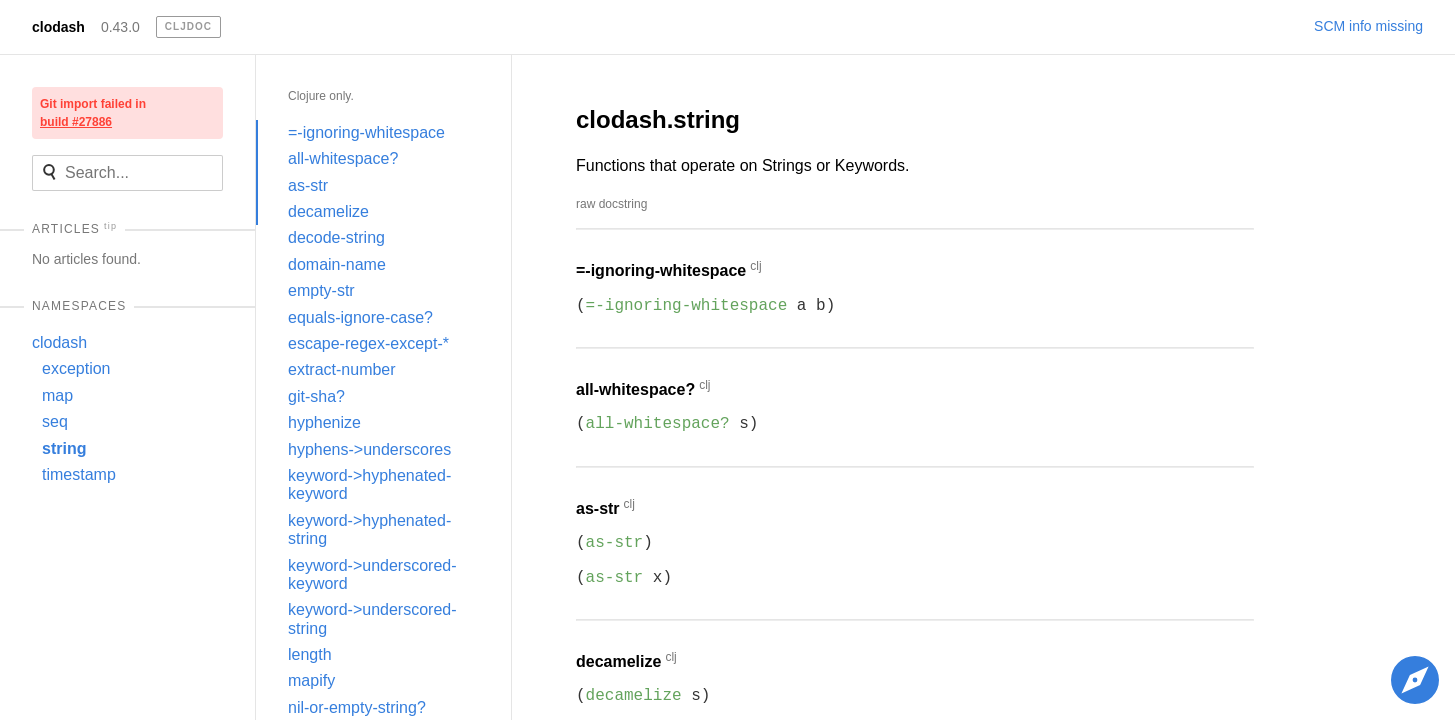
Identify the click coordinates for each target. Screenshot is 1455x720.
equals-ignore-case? (360, 317)
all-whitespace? (343, 158)
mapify (311, 680)
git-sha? (316, 396)
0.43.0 (120, 27)
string (64, 448)
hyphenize (324, 422)
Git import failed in (93, 113)
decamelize (328, 211)
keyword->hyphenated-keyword (369, 484)
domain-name (337, 264)
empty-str (321, 290)
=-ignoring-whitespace (366, 132)
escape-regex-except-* (368, 343)
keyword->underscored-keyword (372, 574)
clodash (58, 27)
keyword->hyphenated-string (369, 529)
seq (55, 421)
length (310, 654)
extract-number (342, 369)
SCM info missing (1368, 26)
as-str (308, 185)
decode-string (336, 237)
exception (76, 368)
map (57, 395)
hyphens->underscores (369, 449)
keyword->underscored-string (372, 618)
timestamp (79, 474)
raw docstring (611, 204)
